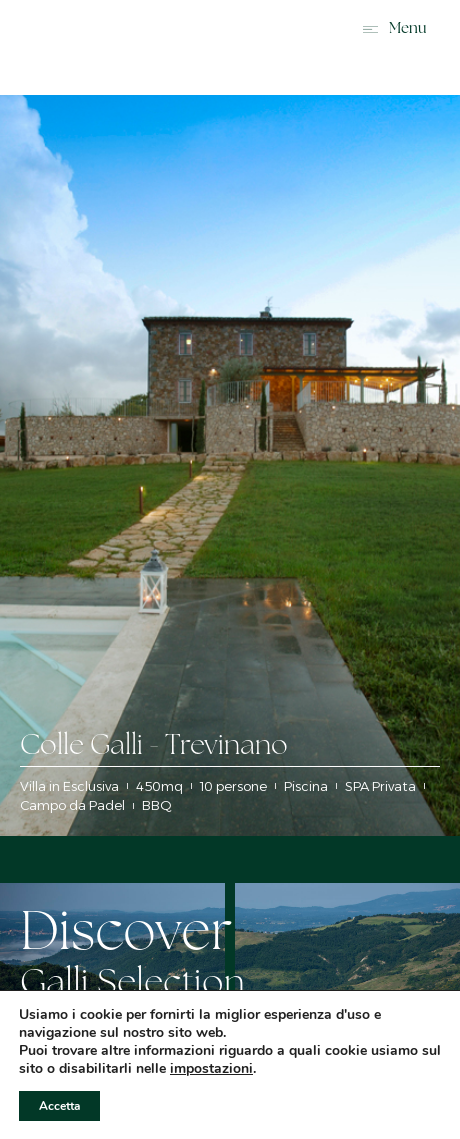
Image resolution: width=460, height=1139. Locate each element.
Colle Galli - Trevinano (154, 747)
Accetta (59, 1106)
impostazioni (211, 1069)
